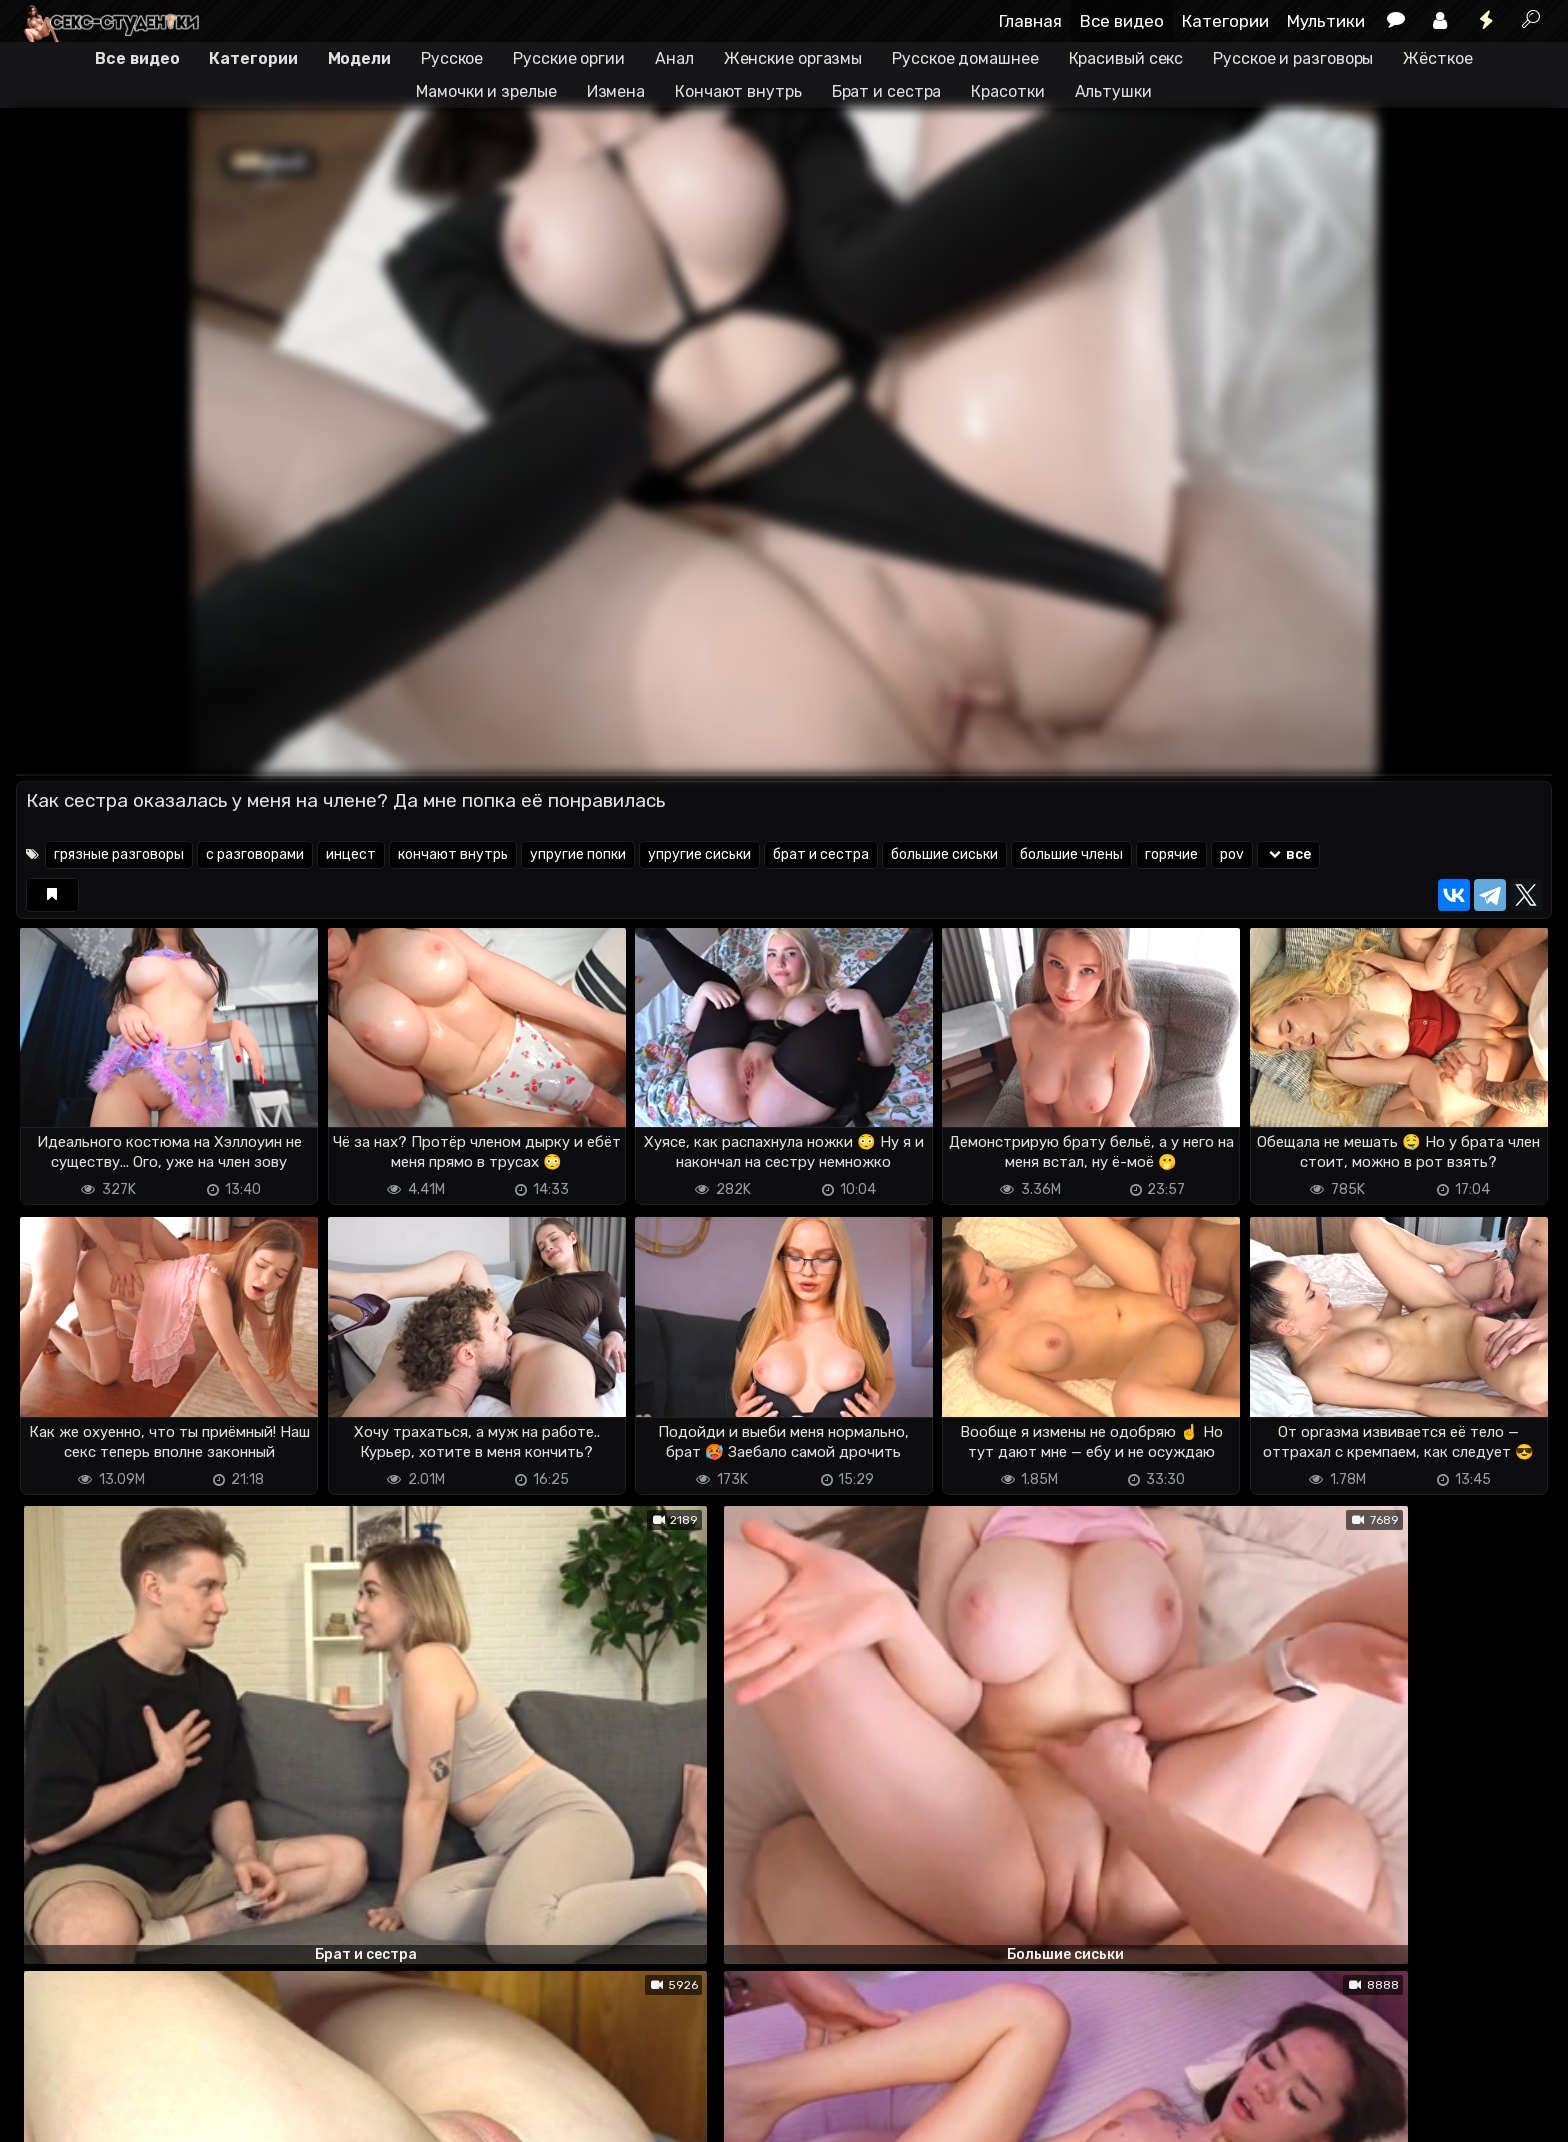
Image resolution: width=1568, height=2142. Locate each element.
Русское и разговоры (1293, 58)
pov (1232, 854)
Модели (359, 58)
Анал (674, 58)
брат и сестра (821, 854)
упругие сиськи (699, 854)
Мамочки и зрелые (486, 91)
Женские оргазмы (793, 58)
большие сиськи (944, 854)
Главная (1030, 21)
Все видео (1122, 21)
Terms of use (119, 2114)
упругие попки (578, 854)
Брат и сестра (887, 91)
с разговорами (255, 854)
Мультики (1326, 21)
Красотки (1007, 91)
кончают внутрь (453, 854)
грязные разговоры (119, 854)
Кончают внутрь (738, 91)
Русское (452, 58)
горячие (1171, 854)
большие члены (1071, 854)
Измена (616, 91)
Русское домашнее (965, 58)
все (1288, 854)
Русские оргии (569, 58)
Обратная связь (224, 2114)
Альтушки (1113, 91)
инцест (351, 854)
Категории (1225, 21)
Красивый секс (1126, 58)
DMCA (48, 2114)
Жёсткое (1437, 58)
